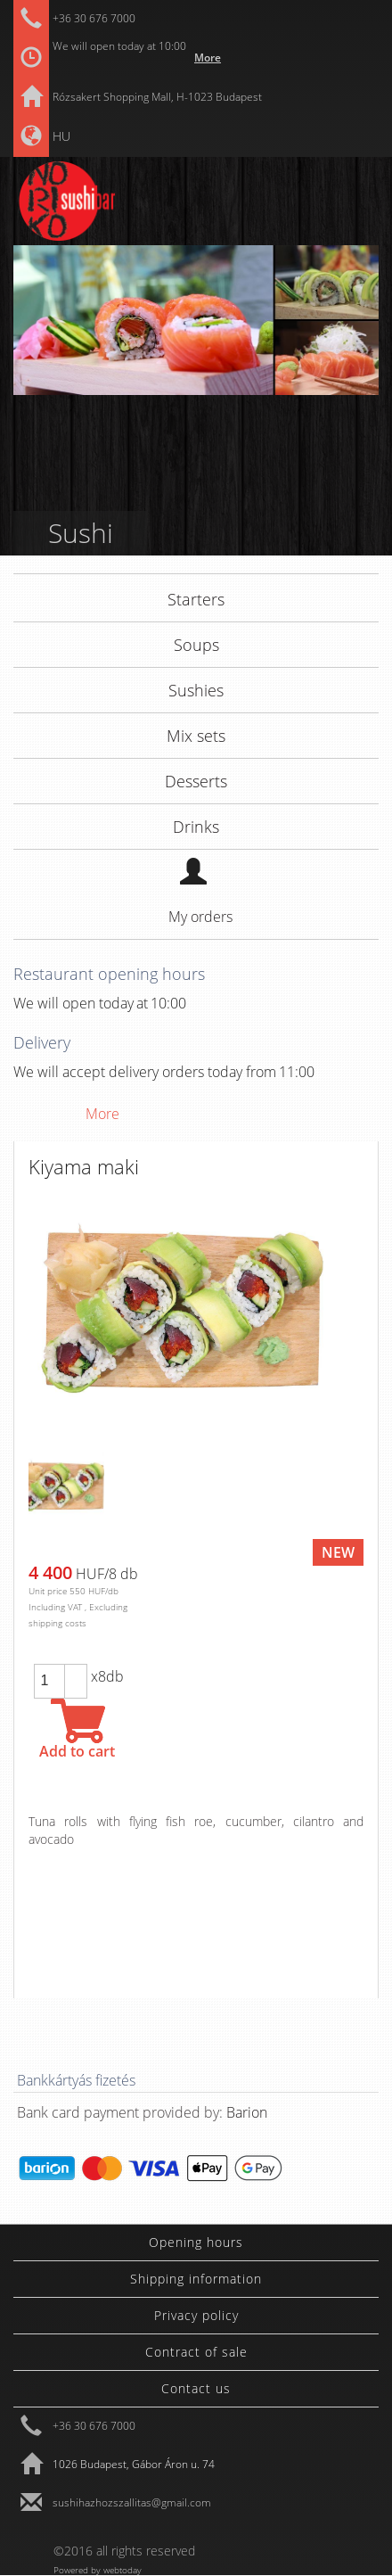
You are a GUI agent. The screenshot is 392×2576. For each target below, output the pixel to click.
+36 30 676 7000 (94, 18)
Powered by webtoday (97, 2569)
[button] (75, 1673)
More (207, 57)
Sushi (80, 532)
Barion (246, 2112)
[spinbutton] (49, 1680)
